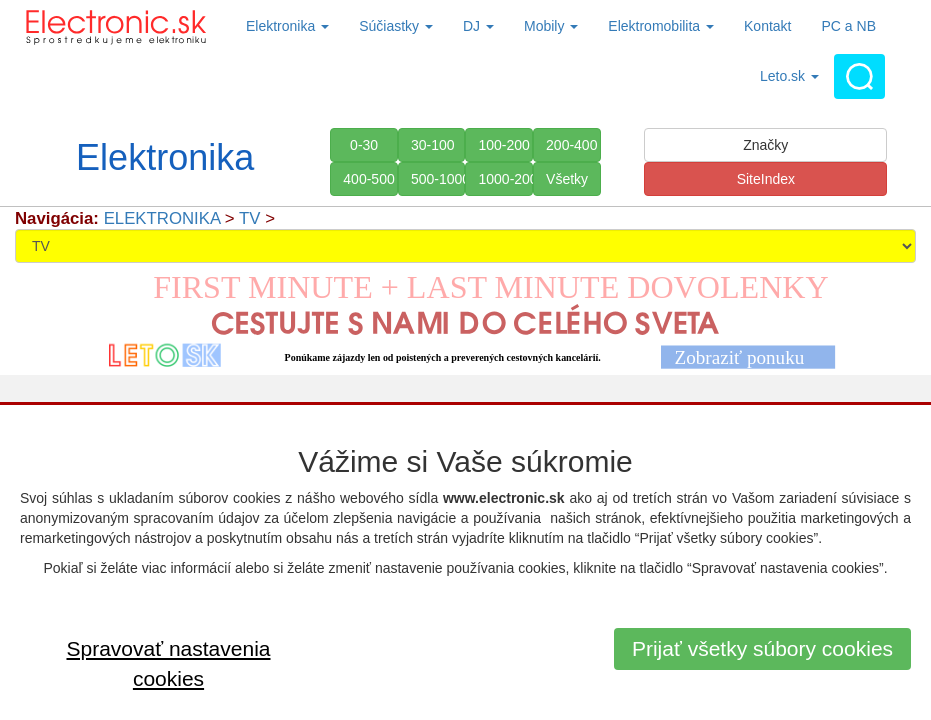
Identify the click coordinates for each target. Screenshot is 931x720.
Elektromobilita (661, 26)
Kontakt (767, 26)
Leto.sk (789, 76)
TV (249, 218)
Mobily (551, 26)
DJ (478, 26)
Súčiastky (396, 26)
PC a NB (849, 26)
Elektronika (287, 26)
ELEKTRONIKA (162, 218)
